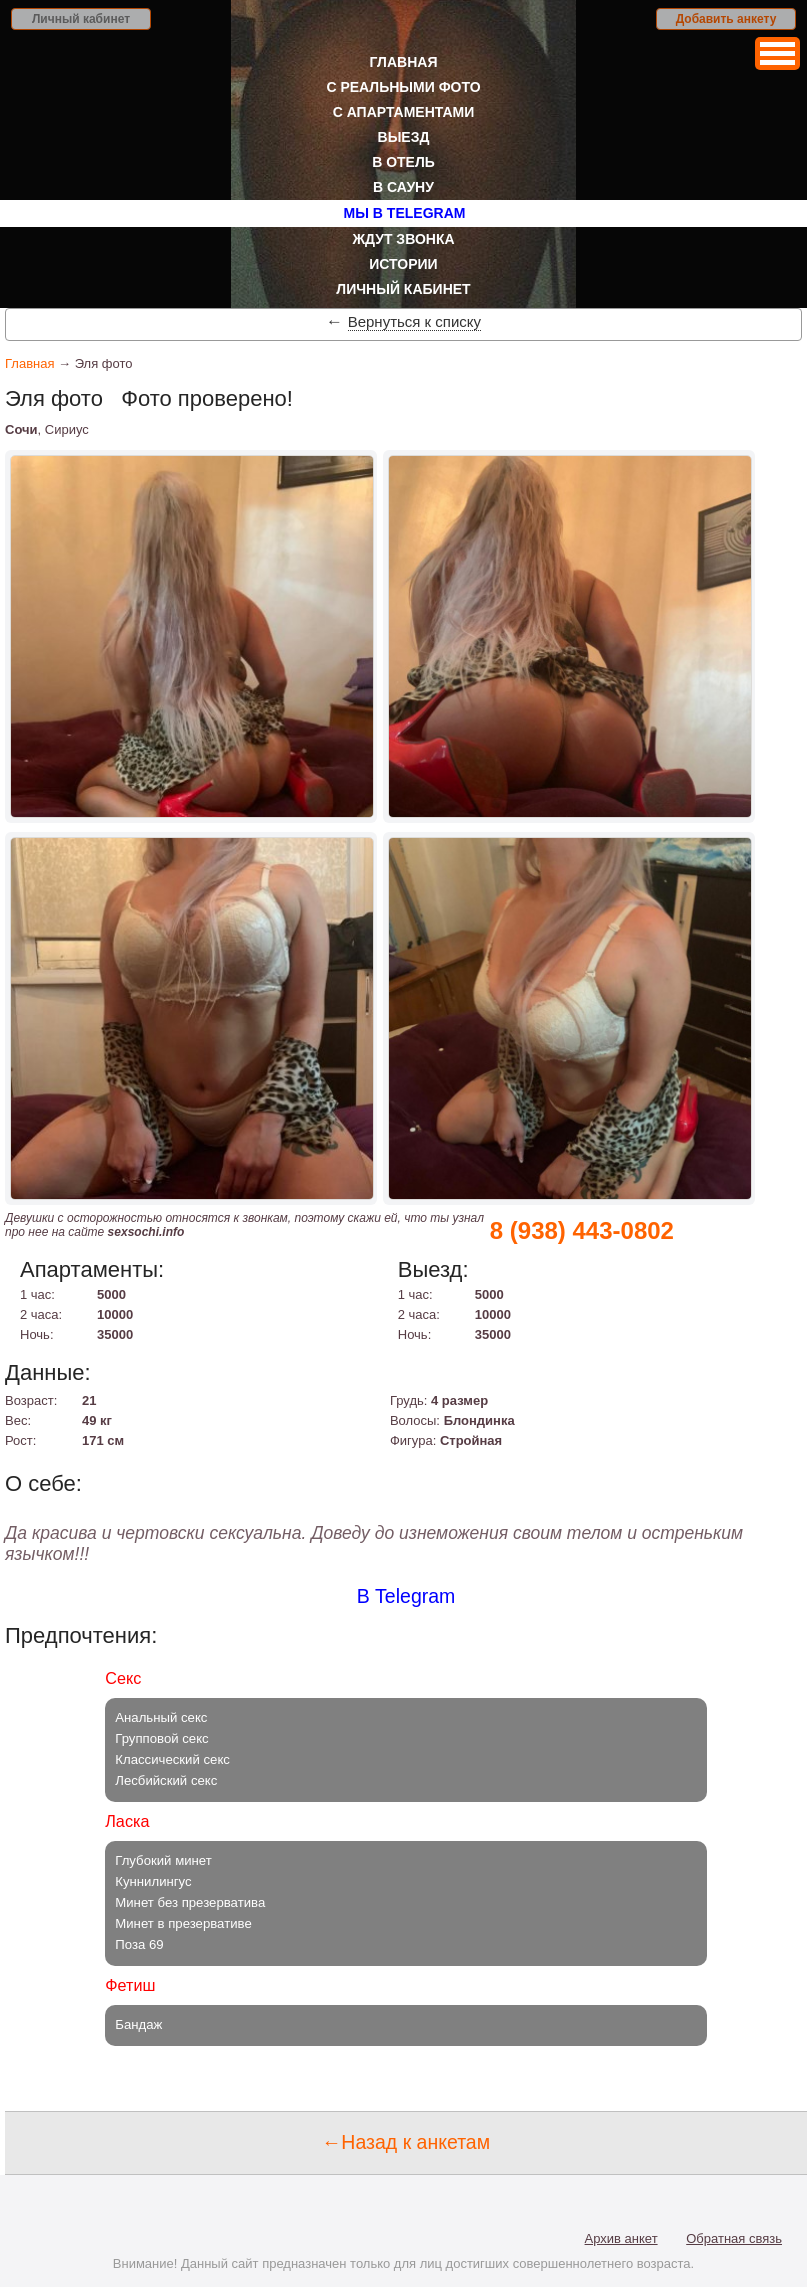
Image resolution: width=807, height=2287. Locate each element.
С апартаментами (404, 112)
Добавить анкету (726, 19)
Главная (404, 62)
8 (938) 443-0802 (582, 1230)
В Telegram (406, 1596)
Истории (403, 264)
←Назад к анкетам (406, 2142)
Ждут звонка (403, 239)
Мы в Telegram (405, 213)
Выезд (404, 137)
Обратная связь (734, 2238)
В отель (403, 162)
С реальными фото (403, 87)
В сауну (403, 187)
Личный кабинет (81, 19)
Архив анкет (621, 2238)
